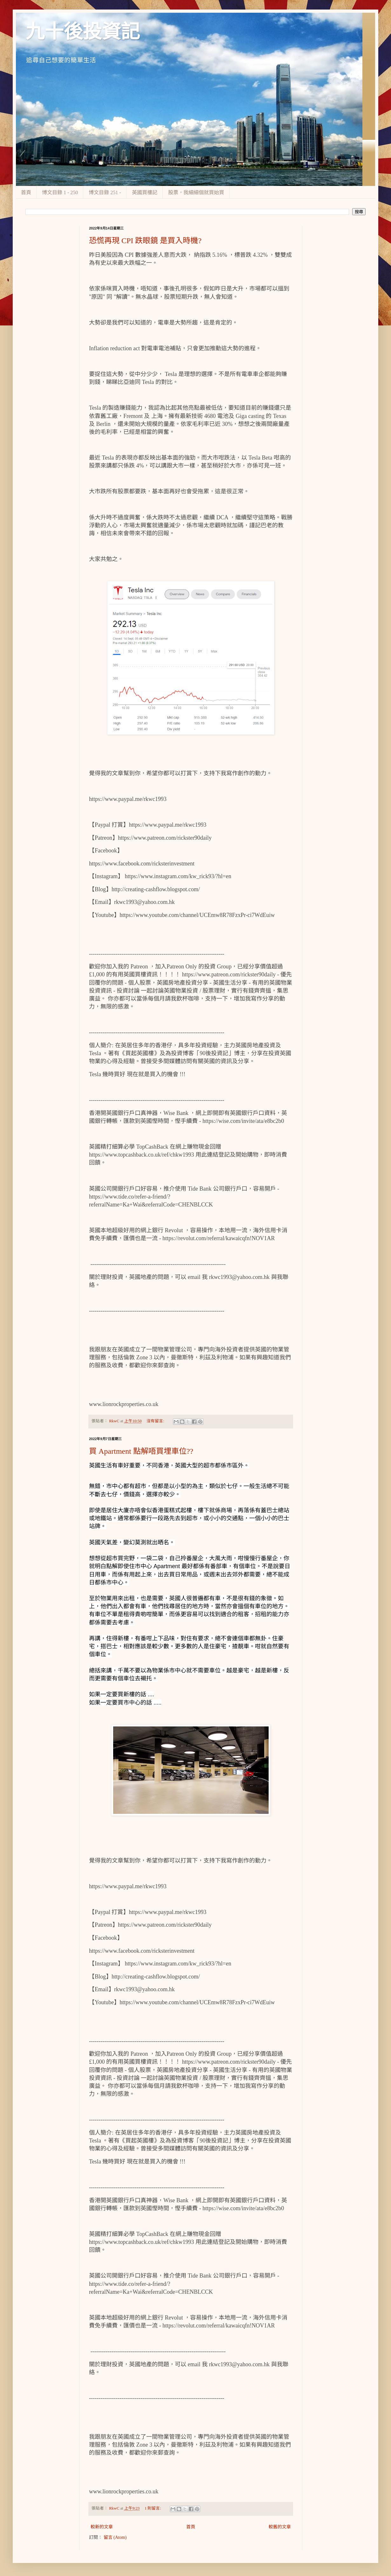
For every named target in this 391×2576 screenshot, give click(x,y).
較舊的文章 (280, 2527)
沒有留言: (156, 1421)
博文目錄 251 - (105, 192)
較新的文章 (102, 2527)
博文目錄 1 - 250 (60, 192)
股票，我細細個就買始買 (196, 192)
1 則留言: (153, 2508)
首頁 (26, 192)
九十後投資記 (82, 31)
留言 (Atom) (115, 2537)
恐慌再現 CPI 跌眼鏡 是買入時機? (145, 240)
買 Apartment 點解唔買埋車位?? (141, 1451)
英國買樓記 (144, 192)
